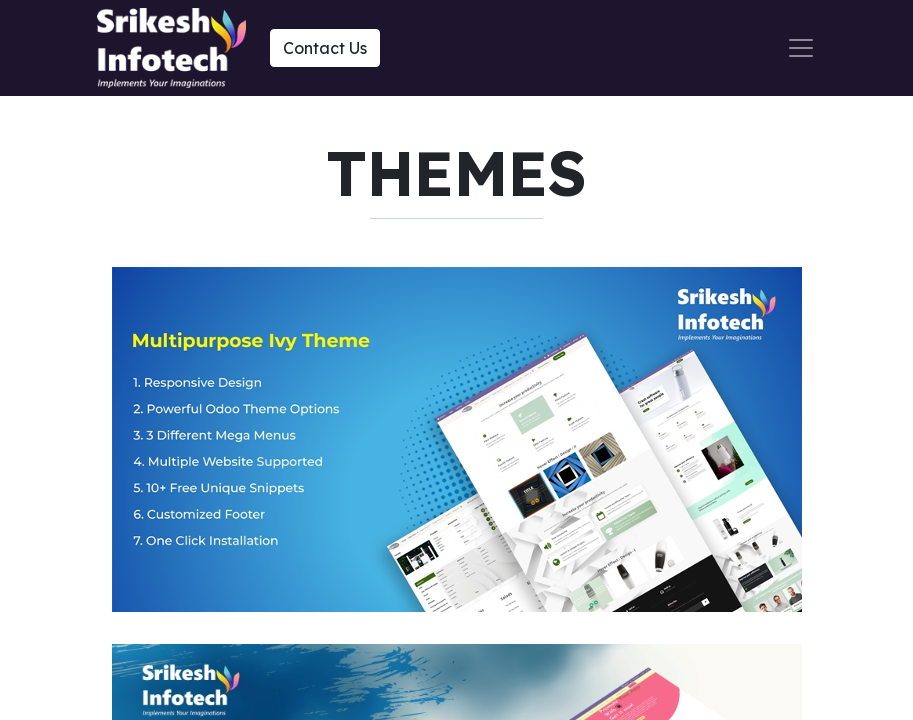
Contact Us (325, 48)
